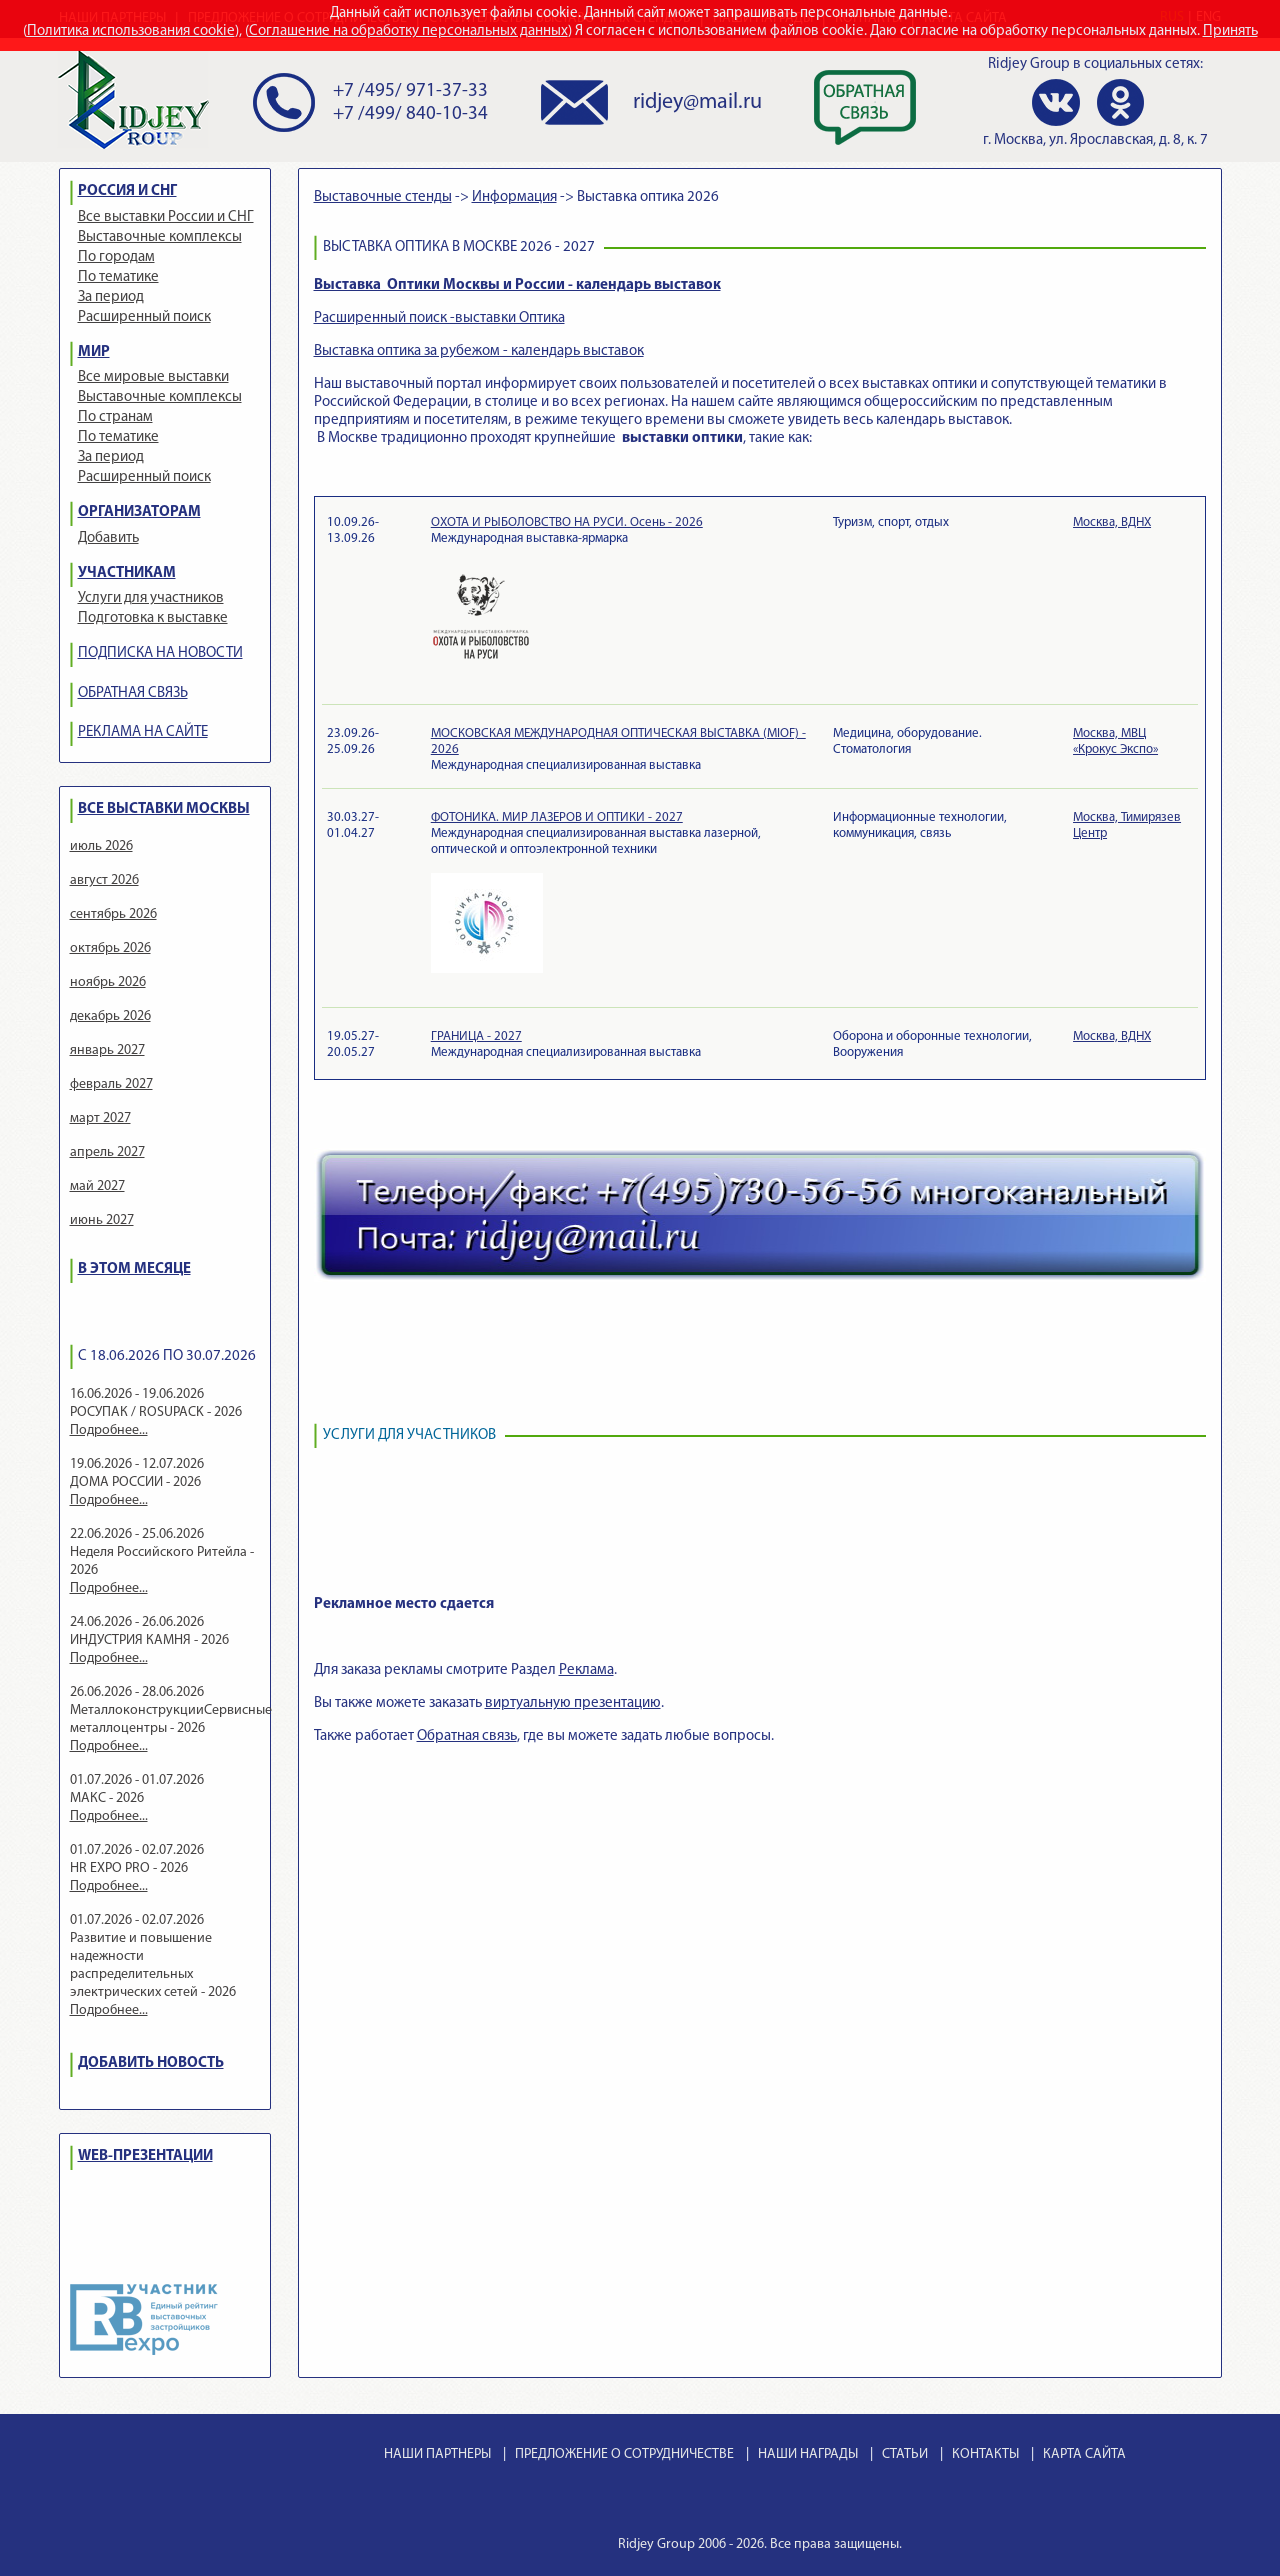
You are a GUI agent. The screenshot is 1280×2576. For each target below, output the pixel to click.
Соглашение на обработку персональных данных (408, 31)
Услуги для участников (151, 598)
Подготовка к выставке (153, 618)
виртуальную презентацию (573, 1703)
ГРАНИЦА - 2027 (476, 1036)
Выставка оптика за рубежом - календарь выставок (479, 351)
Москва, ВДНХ (1112, 522)
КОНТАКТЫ (985, 2454)
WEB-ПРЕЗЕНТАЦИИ (145, 2156)
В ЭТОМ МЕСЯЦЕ (134, 1269)
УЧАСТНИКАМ (127, 573)
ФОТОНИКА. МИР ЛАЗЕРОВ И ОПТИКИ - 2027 (557, 817)
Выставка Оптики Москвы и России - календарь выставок (517, 285)
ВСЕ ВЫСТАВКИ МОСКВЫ (164, 809)
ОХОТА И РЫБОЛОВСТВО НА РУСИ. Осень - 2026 (567, 522)
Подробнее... (109, 1430)
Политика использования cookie (131, 31)
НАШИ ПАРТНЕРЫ (437, 2454)
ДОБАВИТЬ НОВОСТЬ (151, 2063)
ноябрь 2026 (108, 982)
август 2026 (104, 880)
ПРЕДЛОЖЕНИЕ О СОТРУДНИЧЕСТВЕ (624, 2454)
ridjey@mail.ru (697, 102)
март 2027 (100, 1118)
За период (111, 297)
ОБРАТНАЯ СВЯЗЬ (133, 693)
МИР (94, 352)
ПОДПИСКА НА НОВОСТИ (160, 653)
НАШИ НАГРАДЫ (808, 2454)
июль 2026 (101, 846)
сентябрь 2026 (113, 914)
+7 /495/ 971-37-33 (410, 91)
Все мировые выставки (153, 377)
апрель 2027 (107, 1152)
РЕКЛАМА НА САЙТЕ (143, 732)
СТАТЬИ (905, 2454)
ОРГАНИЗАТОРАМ (139, 512)
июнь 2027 (102, 1220)
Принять (1230, 31)
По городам (116, 257)
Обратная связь (467, 1736)
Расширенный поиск (144, 317)
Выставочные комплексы (160, 237)
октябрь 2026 (110, 948)
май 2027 (97, 1186)
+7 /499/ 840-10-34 (410, 114)
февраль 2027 (111, 1084)
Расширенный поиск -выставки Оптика (439, 318)
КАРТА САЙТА (1084, 2454)
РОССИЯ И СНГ (127, 191)
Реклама (586, 1670)
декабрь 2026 (110, 1016)
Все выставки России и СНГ (166, 217)
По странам (115, 417)
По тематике (118, 277)
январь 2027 (107, 1050)
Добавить (108, 538)
